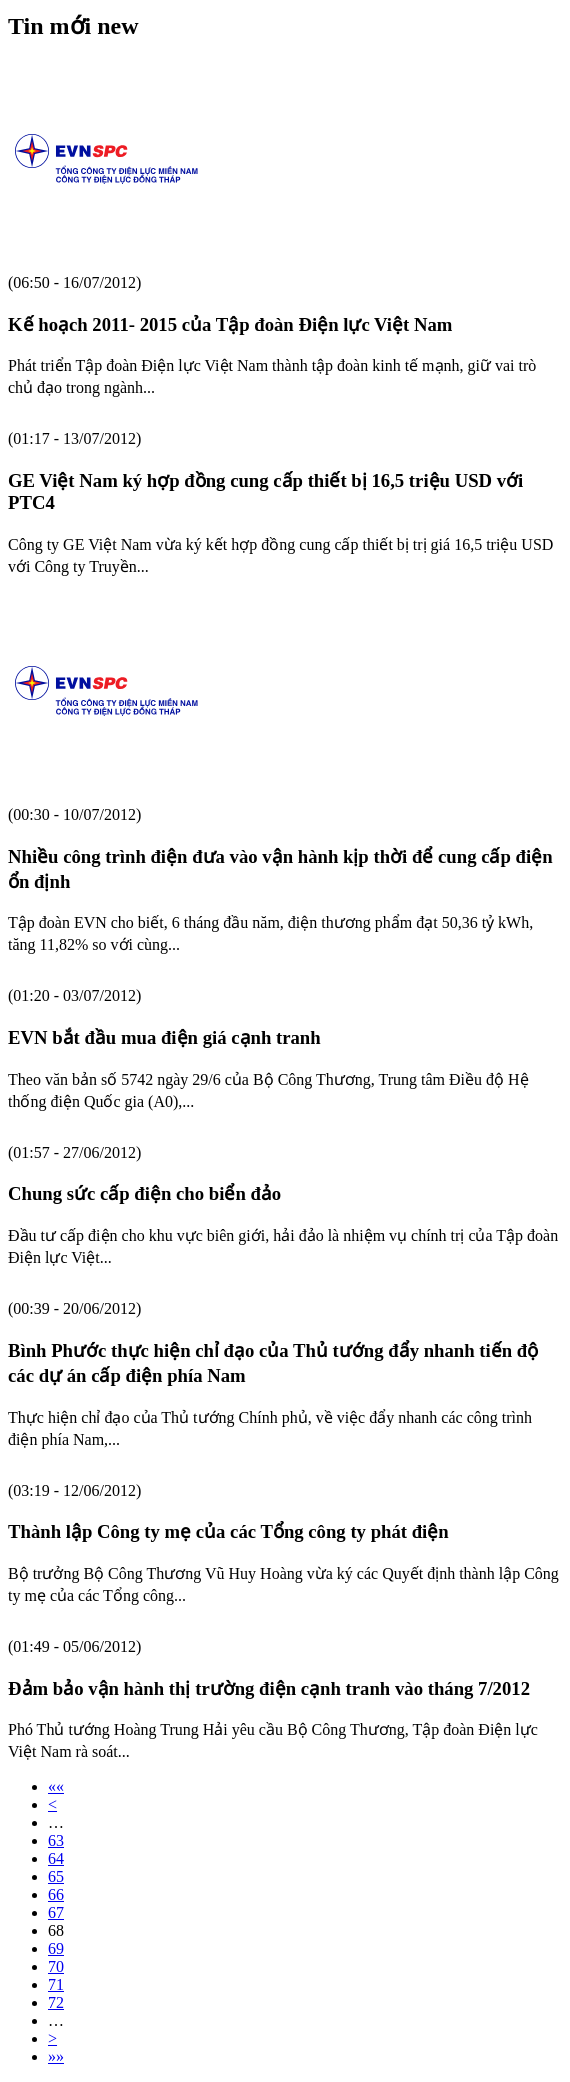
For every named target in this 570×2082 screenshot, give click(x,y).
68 (56, 1930)
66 (56, 1894)
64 (56, 1858)
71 (56, 1984)
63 (56, 1840)
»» (56, 2056)
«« (56, 1786)
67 (56, 1912)
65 (56, 1876)
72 (56, 2002)
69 (56, 1948)
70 (56, 1966)
